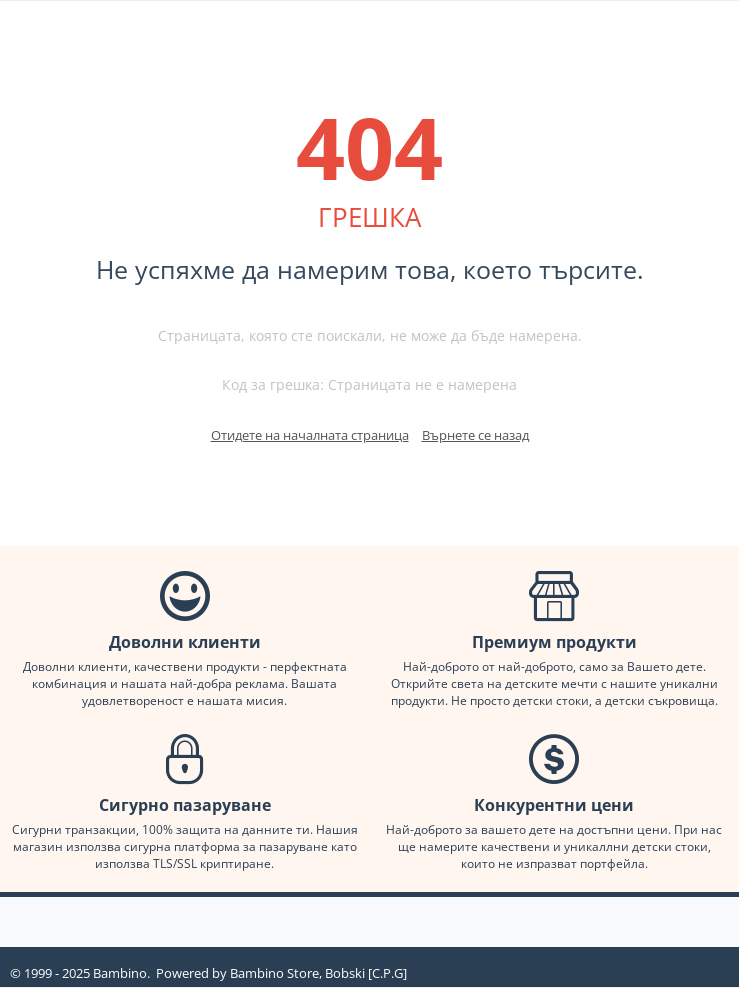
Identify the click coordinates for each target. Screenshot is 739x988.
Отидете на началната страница (310, 435)
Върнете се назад (475, 435)
